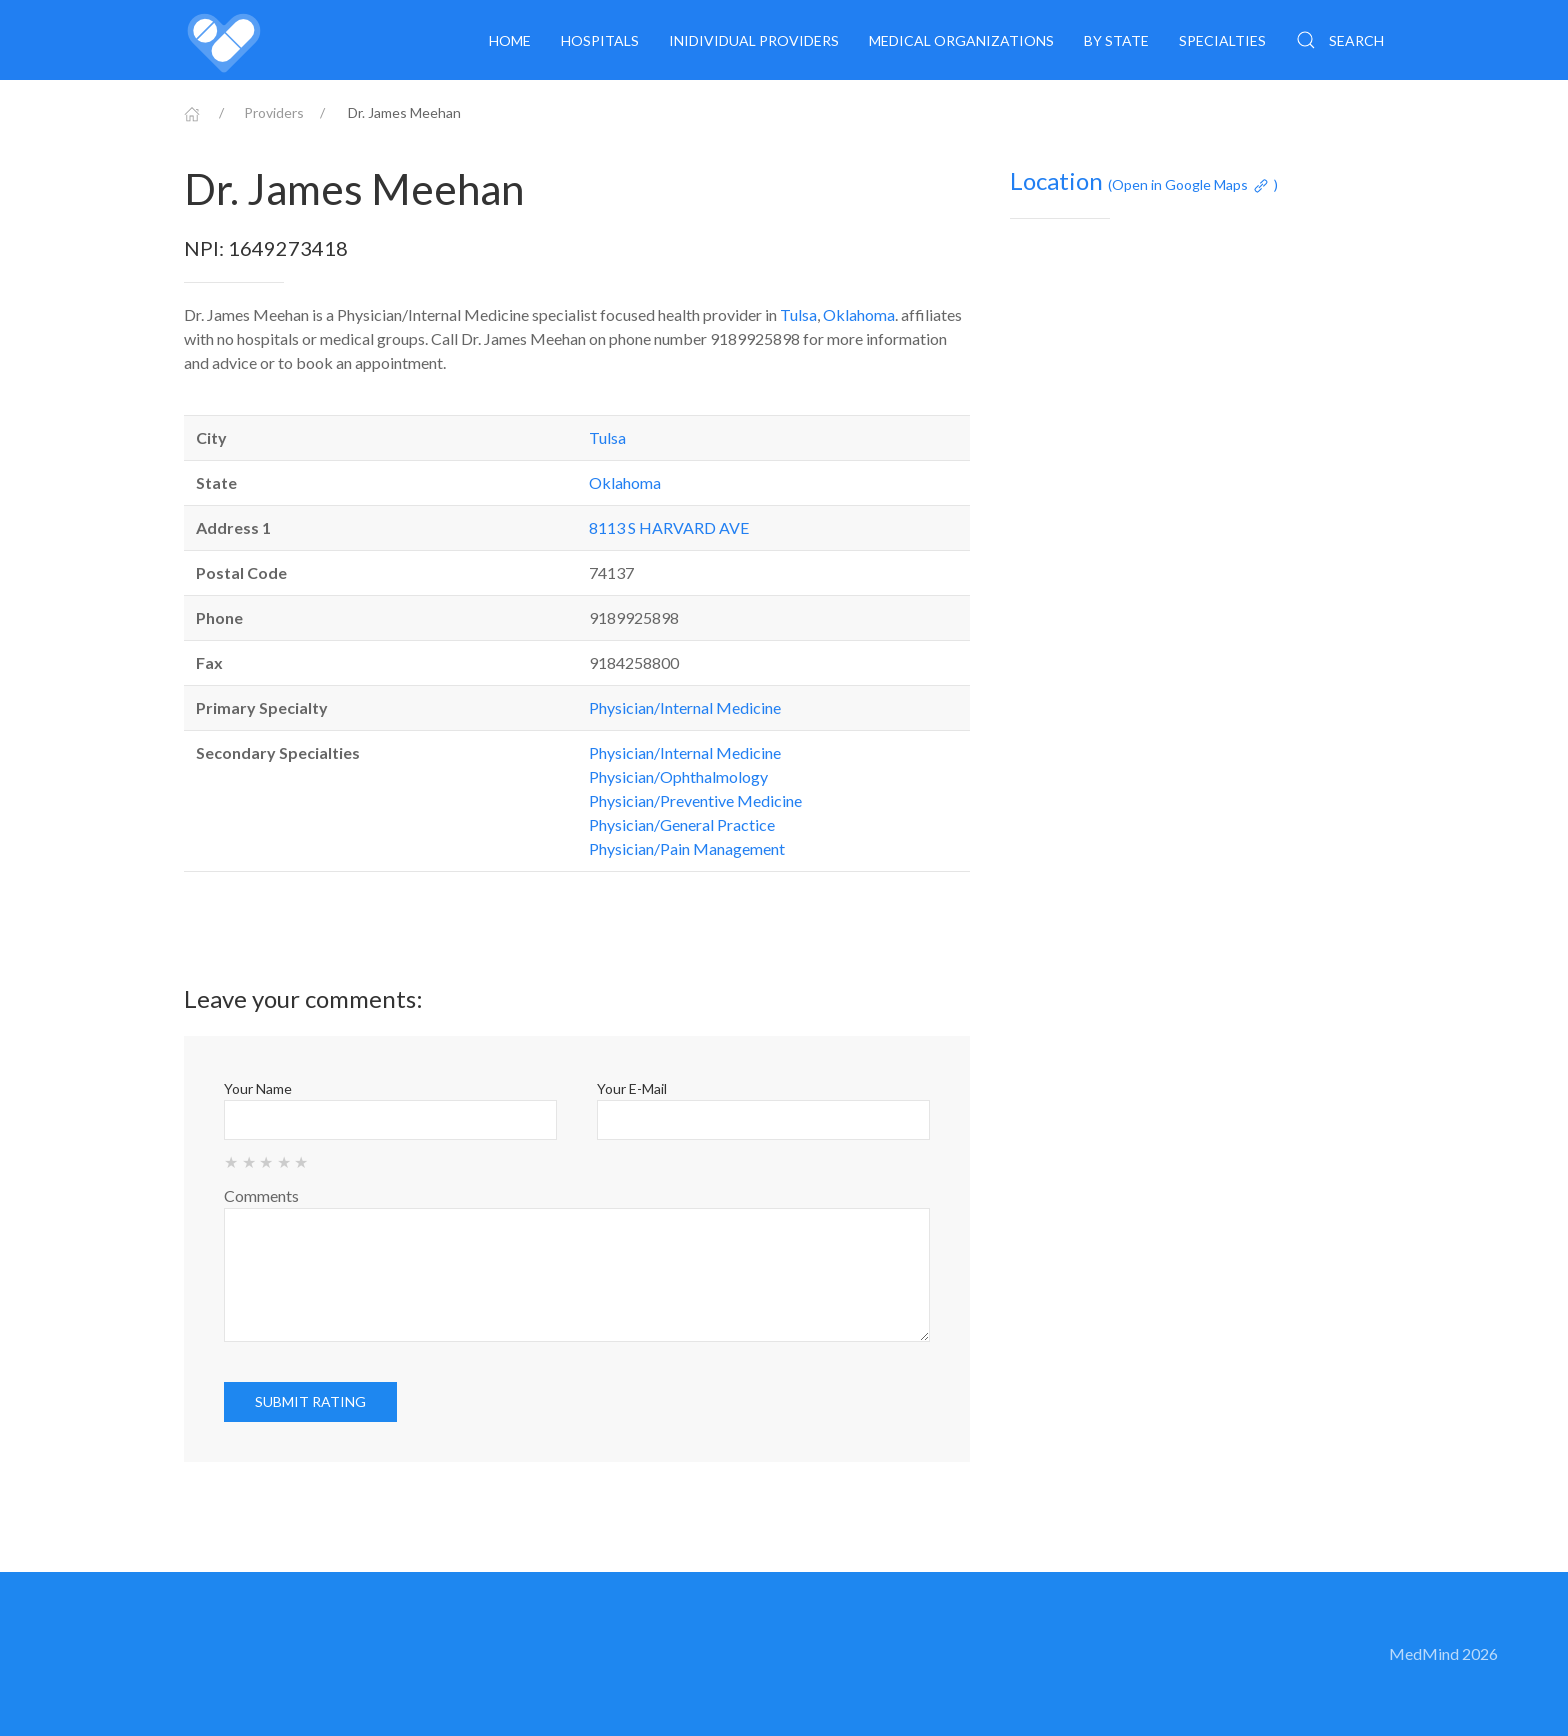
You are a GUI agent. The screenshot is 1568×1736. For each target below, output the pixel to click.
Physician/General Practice (682, 824)
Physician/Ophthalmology (678, 776)
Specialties (1222, 40)
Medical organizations (961, 40)
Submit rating (310, 1401)
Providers (274, 112)
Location (1144, 180)
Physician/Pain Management (687, 848)
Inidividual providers (754, 40)
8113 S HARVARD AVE (669, 527)
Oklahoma (859, 314)
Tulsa (798, 314)
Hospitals (600, 40)
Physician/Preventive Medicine (695, 800)
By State (1116, 40)
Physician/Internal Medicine (685, 707)
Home (510, 40)
